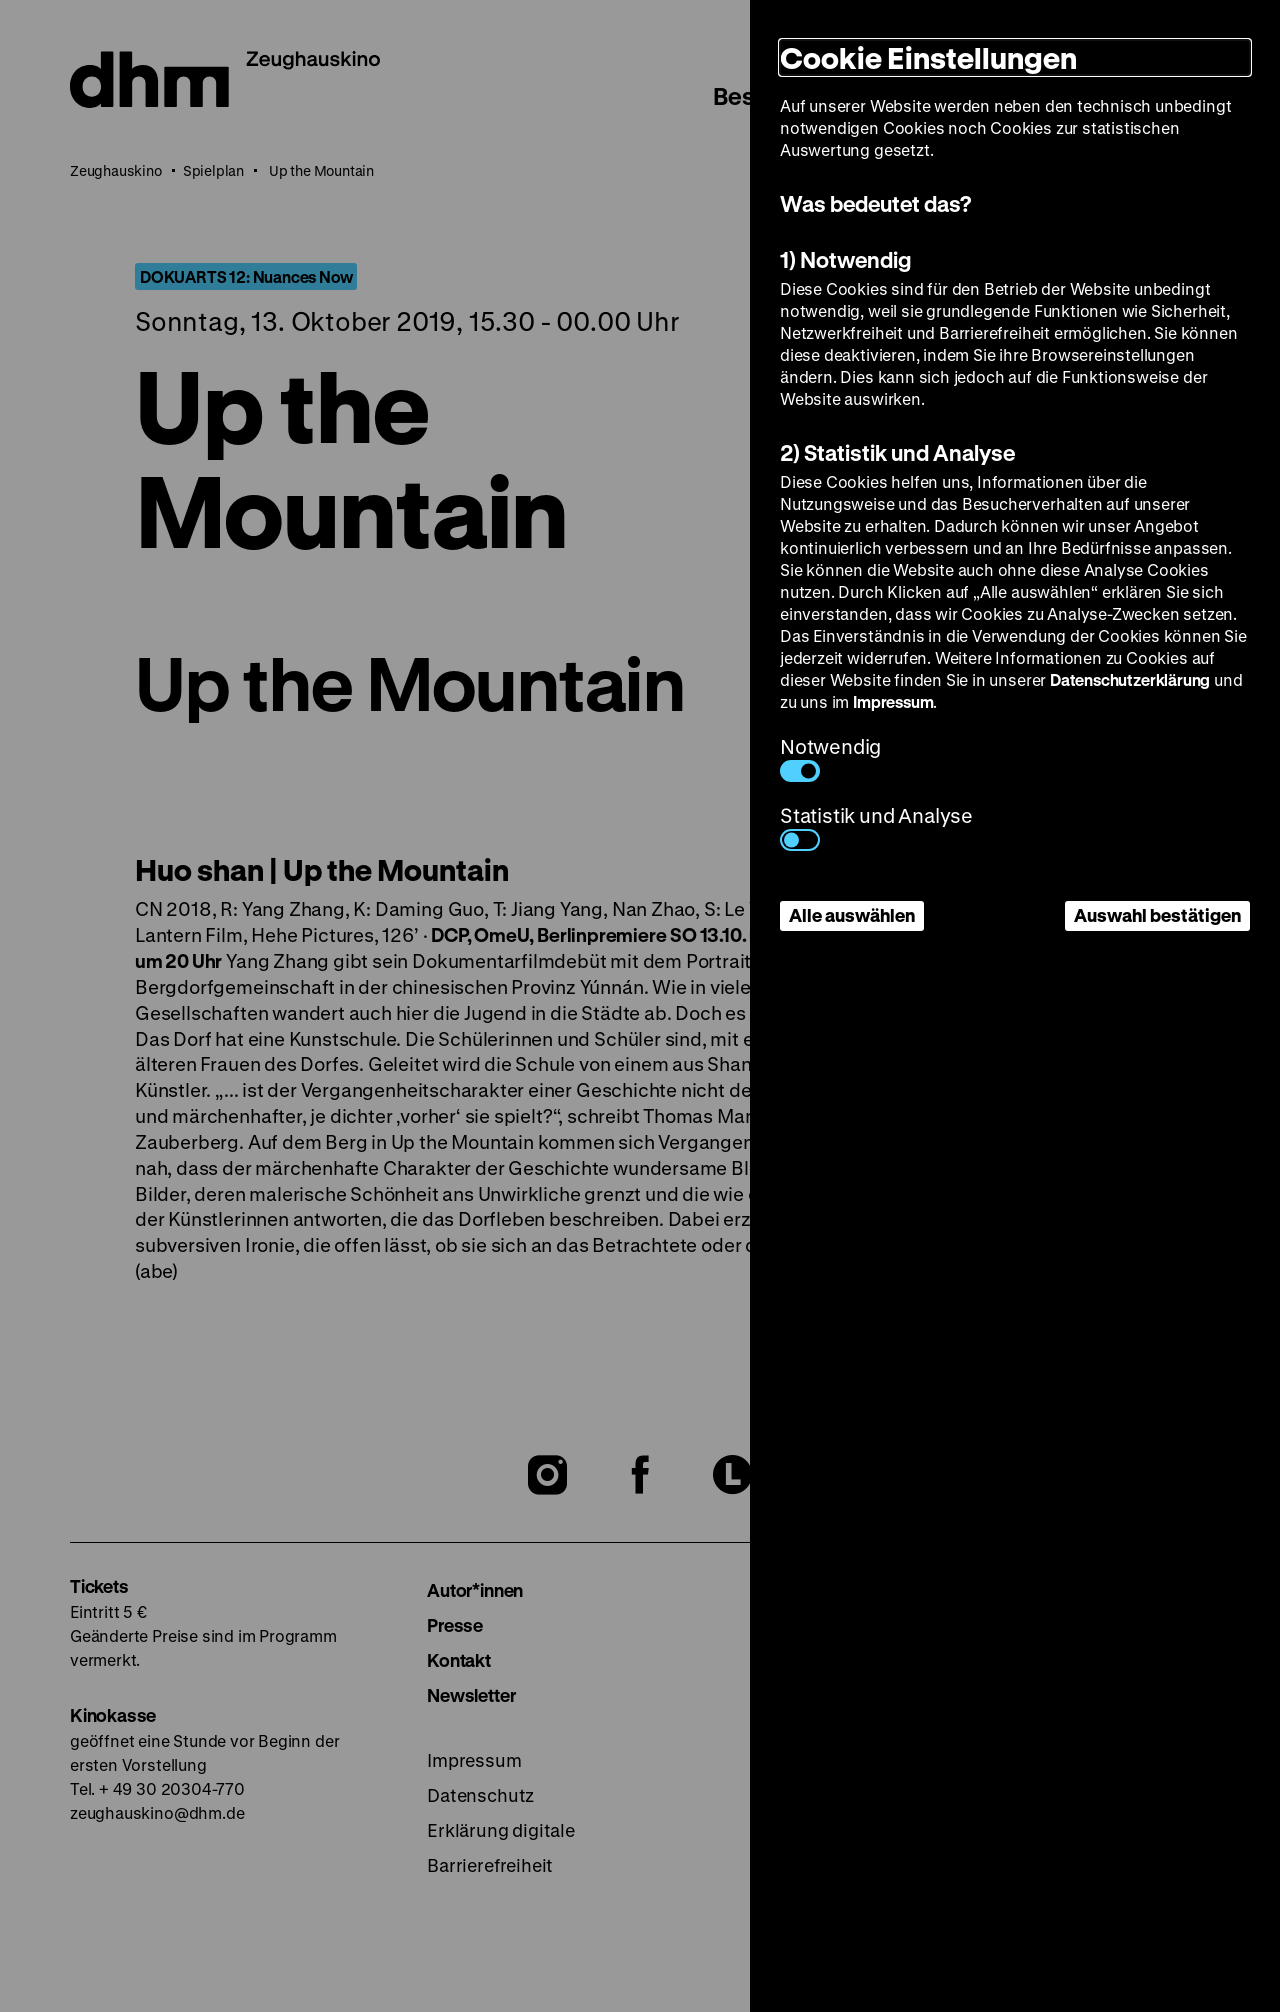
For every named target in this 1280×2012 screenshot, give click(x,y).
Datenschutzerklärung (1130, 679)
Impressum (893, 701)
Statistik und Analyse (876, 826)
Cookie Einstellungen (928, 57)
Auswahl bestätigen (1157, 915)
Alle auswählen (852, 915)
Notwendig (830, 757)
